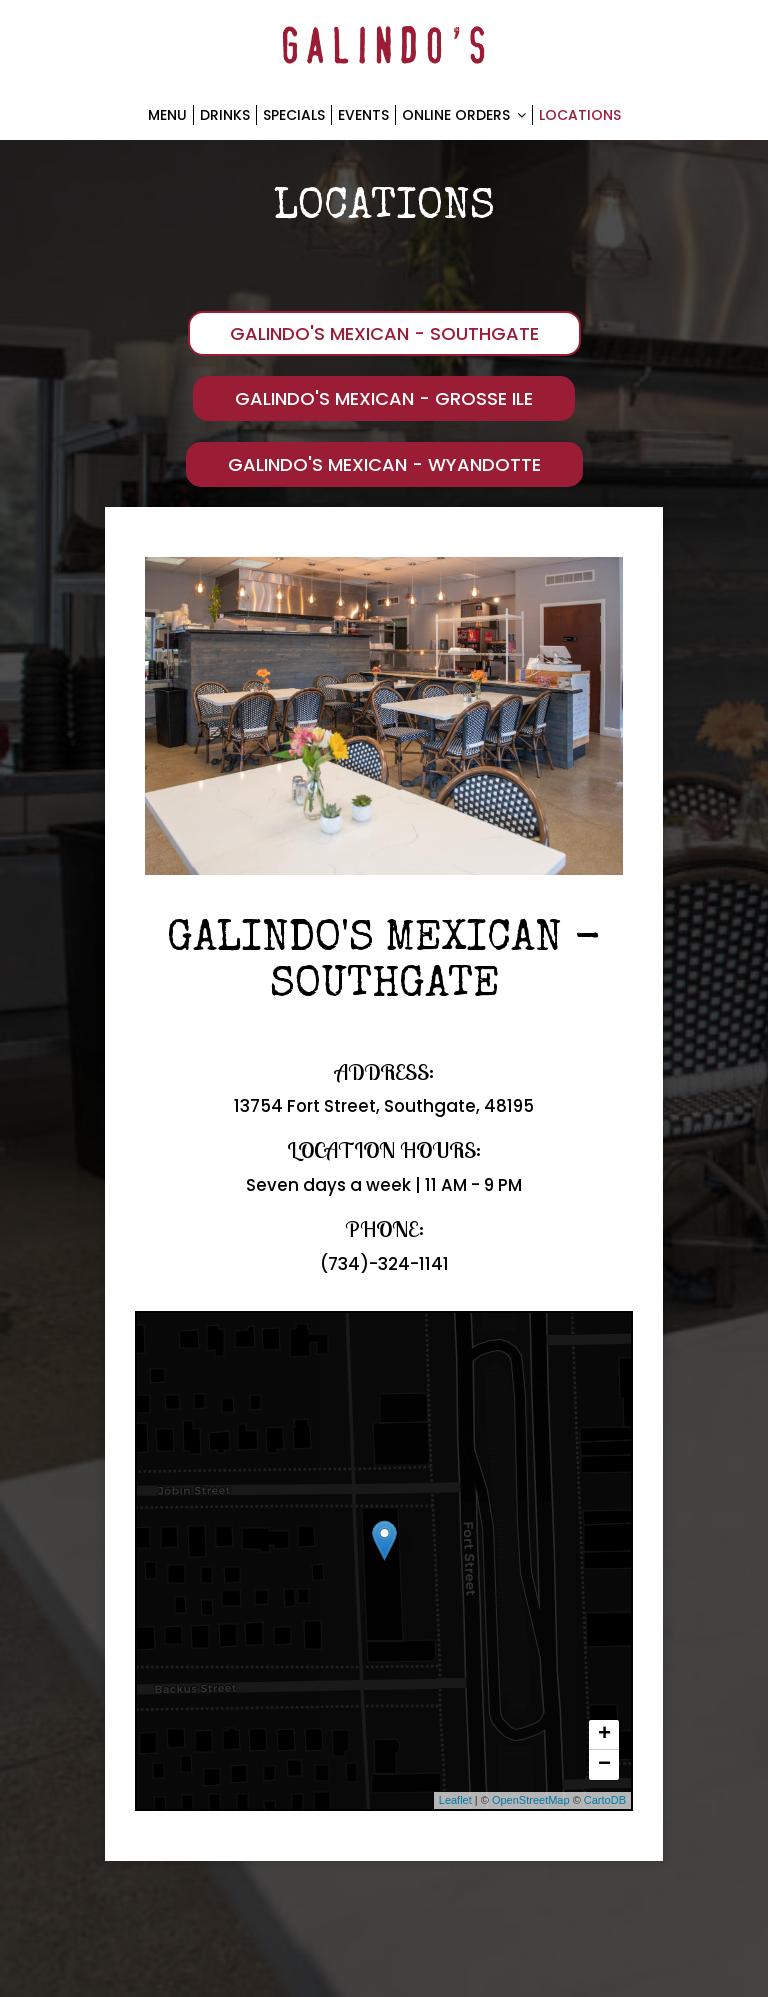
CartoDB (605, 1800)
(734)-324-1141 (384, 1264)
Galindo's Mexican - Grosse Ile (384, 398)
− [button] (604, 1765)
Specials (294, 115)
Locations (580, 115)
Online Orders (464, 115)
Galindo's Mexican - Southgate (384, 333)
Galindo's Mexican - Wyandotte (384, 464)
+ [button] (604, 1735)
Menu (167, 115)
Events (363, 115)
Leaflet (455, 1800)
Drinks (225, 115)
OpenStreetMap (531, 1800)
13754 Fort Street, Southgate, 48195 (384, 1106)
